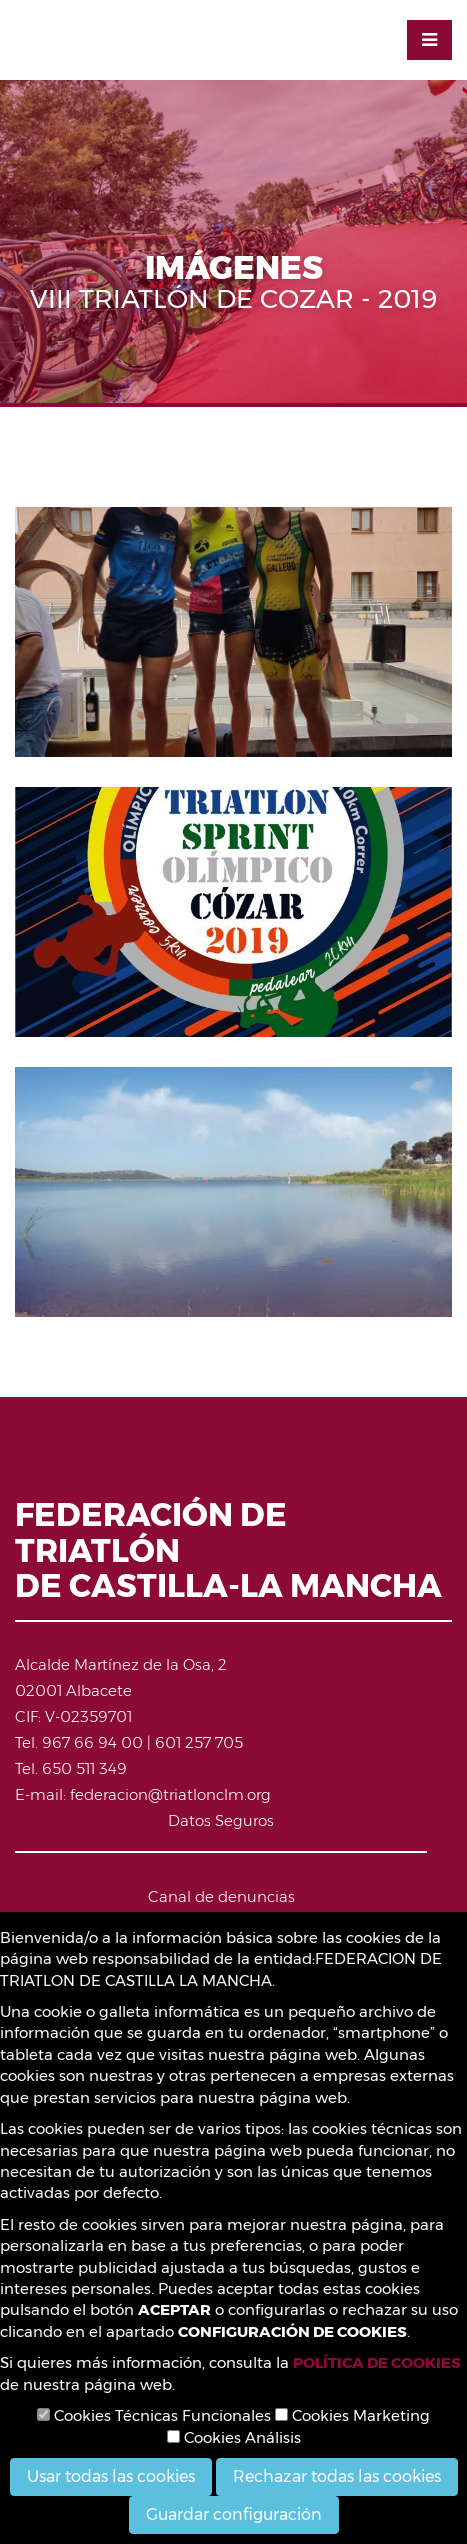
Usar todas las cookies (111, 2476)
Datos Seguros (221, 1820)
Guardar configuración (234, 2514)
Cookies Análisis (234, 2437)
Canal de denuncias (221, 1896)
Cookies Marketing (352, 2415)
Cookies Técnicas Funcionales (154, 2415)
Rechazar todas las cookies (337, 2476)
